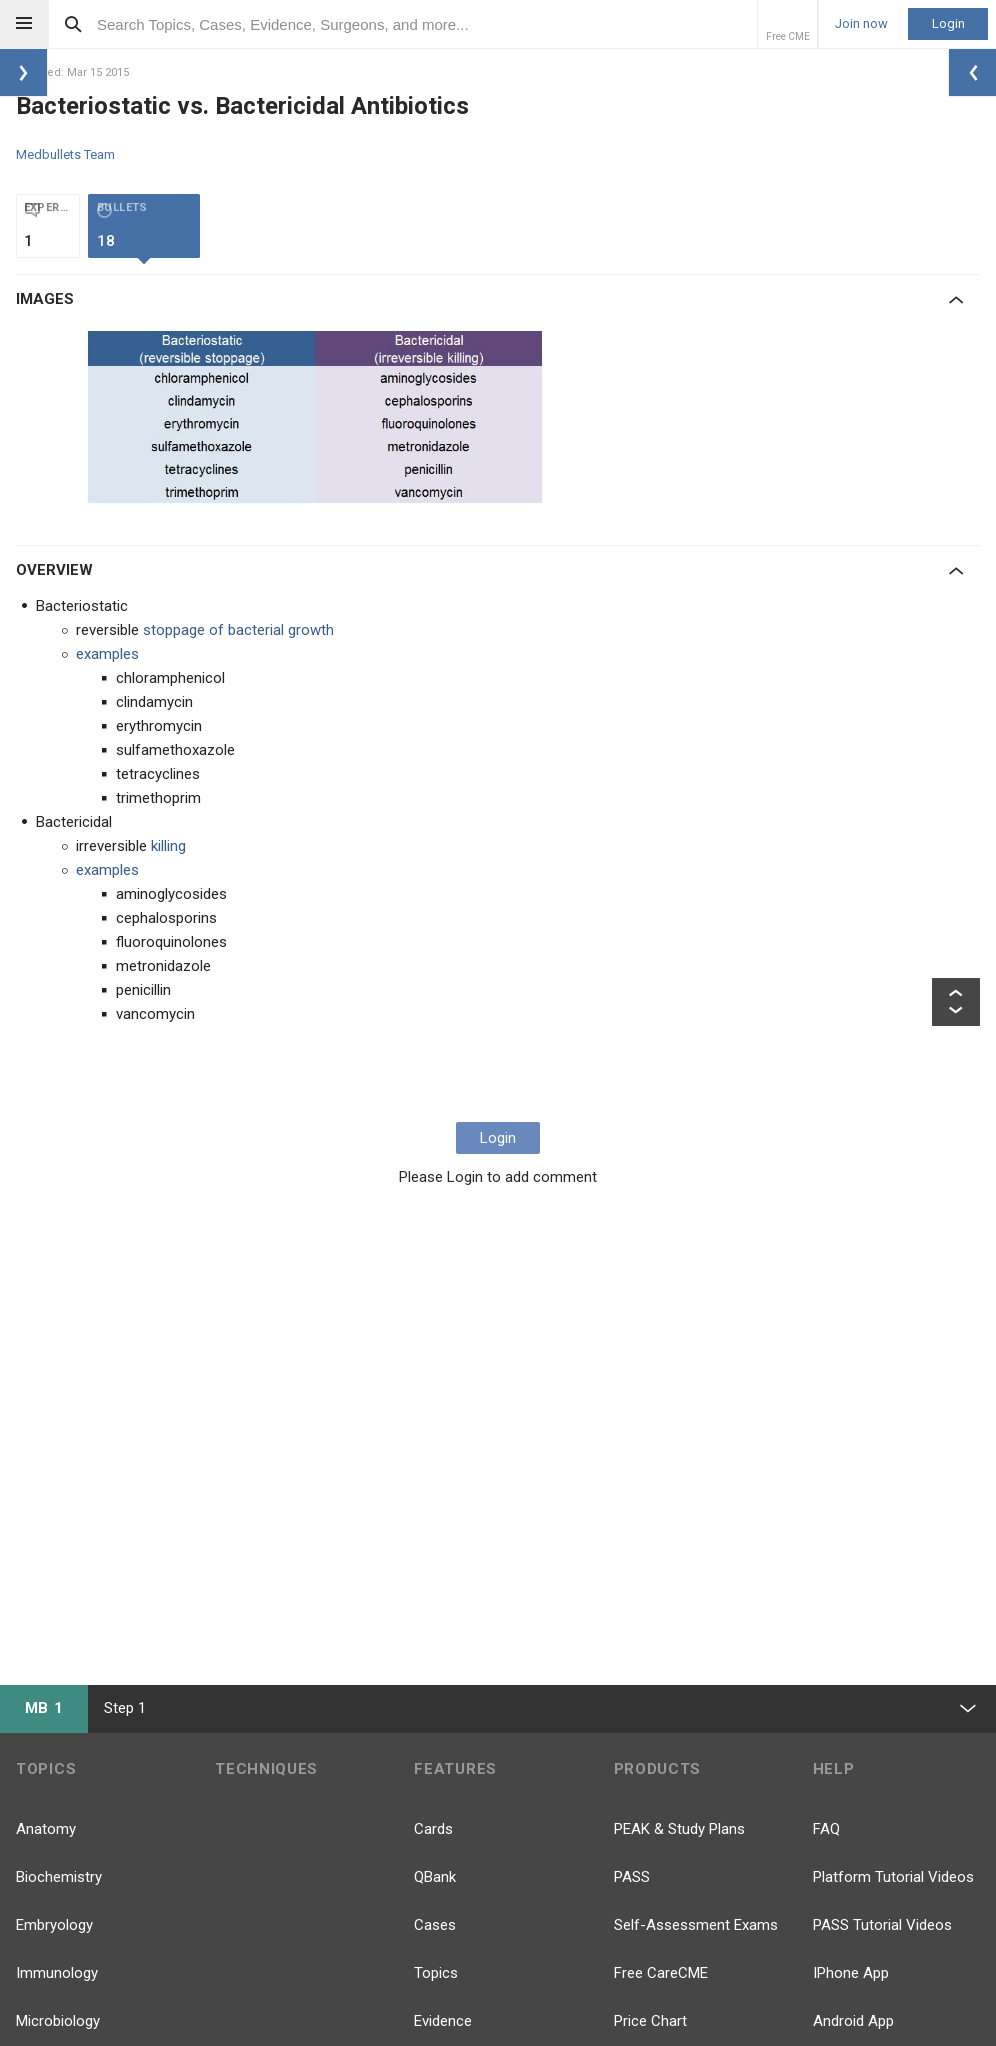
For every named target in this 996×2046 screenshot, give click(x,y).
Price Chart (650, 2021)
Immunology (57, 1973)
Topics (436, 1973)
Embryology (54, 1925)
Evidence (443, 2021)
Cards (433, 1829)
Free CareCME (661, 1973)
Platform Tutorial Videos (893, 1877)
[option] (321, 420)
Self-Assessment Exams (696, 1925)
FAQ (826, 1829)
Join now (861, 24)
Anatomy (46, 1829)
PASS (632, 1877)
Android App (853, 2021)
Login (948, 23)
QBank (435, 1877)
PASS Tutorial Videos (882, 1925)
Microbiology (58, 2021)
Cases (435, 1925)
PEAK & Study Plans (679, 1829)
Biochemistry (59, 1877)
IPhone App (851, 1973)
